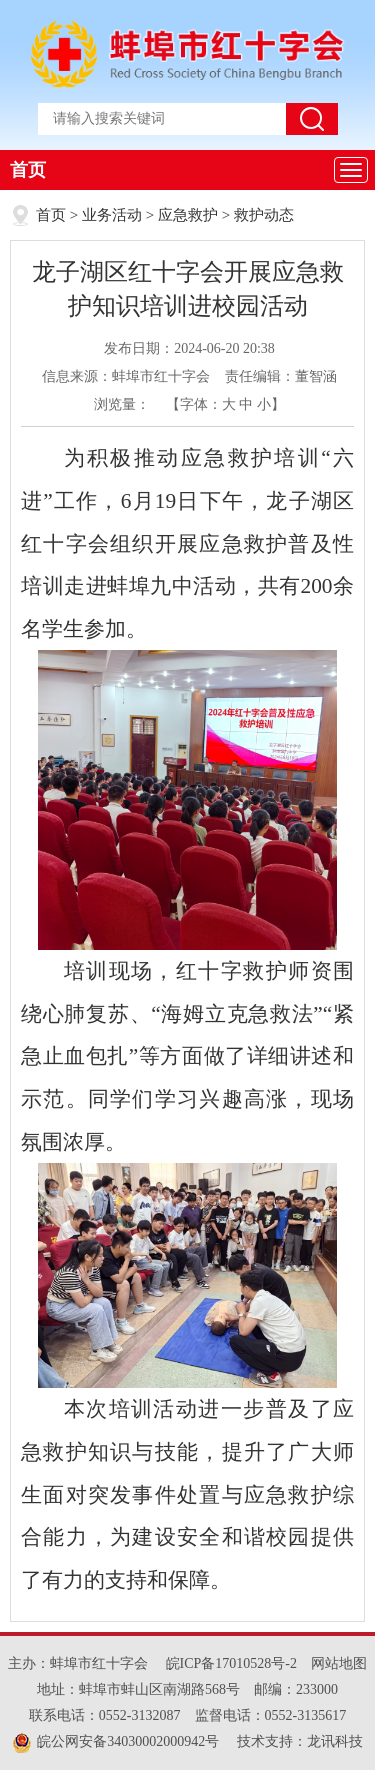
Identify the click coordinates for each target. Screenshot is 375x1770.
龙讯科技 (335, 1741)
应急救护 (188, 215)
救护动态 (264, 215)
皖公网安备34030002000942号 (115, 1741)
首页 (28, 170)
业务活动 (112, 215)
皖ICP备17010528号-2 (231, 1663)
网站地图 (339, 1663)
